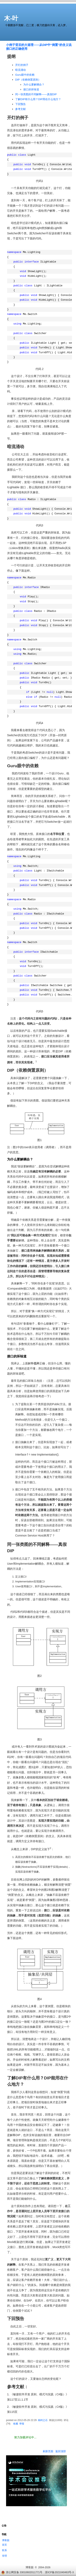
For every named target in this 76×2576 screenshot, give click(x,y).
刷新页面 (48, 2451)
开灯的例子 (21, 64)
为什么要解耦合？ (33, 84)
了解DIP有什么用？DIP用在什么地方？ (38, 99)
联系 (4, 2550)
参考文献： (17, 2386)
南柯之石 (43, 2420)
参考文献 (20, 109)
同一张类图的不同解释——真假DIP (36, 94)
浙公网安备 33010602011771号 (21, 2572)
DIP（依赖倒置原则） (28, 79)
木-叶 (11, 18)
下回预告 (20, 104)
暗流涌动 (20, 69)
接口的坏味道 (31, 89)
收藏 (15, 2423)
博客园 (5, 2540)
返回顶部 (60, 2451)
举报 (21, 2423)
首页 (4, 2544)
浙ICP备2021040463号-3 (59, 2572)
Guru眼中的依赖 (24, 74)
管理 (4, 2555)
